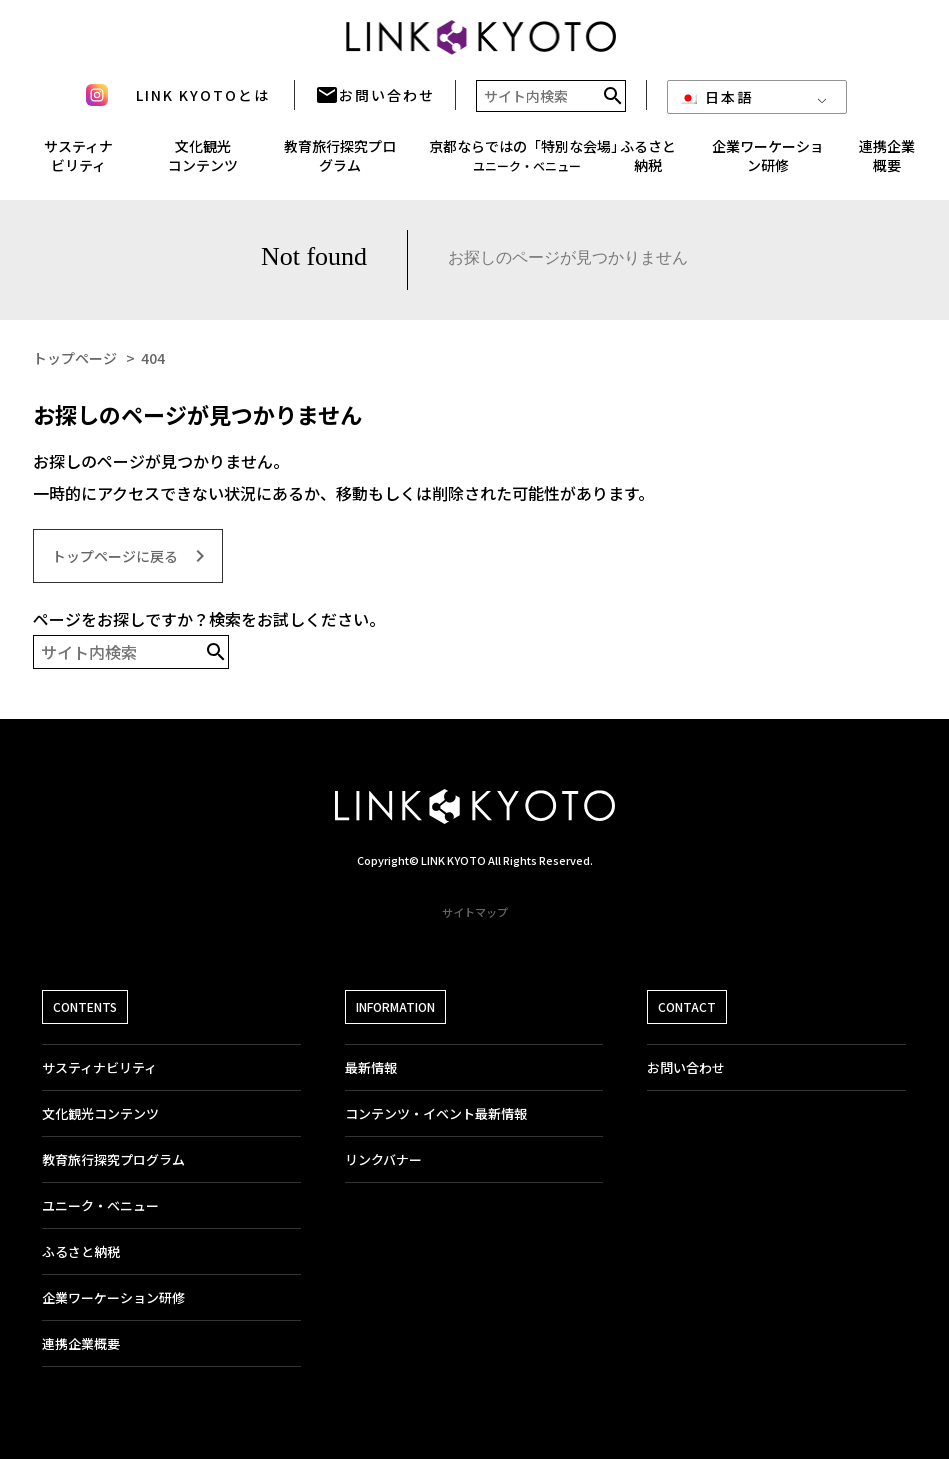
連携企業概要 (81, 1343)
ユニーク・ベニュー (100, 1205)
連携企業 (887, 162)
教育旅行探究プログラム (340, 162)
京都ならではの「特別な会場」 (527, 161)
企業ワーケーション (768, 162)
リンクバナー (383, 1159)
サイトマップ (475, 912)
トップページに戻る (132, 556)
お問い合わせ (375, 101)
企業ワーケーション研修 (113, 1297)
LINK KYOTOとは (203, 101)
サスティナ (78, 162)
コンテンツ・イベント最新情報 (436, 1113)
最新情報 (371, 1067)
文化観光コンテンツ (100, 1113)
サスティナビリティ (99, 1067)
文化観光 (203, 162)
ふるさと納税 (648, 162)
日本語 (716, 103)
